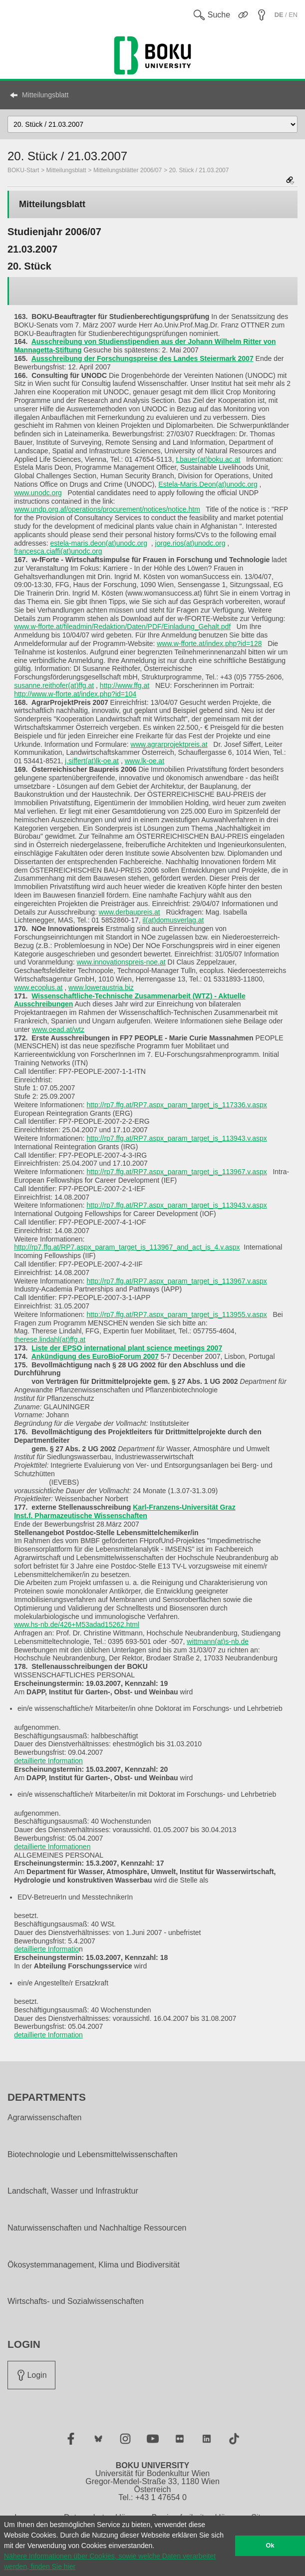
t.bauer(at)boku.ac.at (208, 459)
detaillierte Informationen (52, 1847)
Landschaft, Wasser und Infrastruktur (72, 2191)
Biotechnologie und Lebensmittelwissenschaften (92, 2155)
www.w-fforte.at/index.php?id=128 (209, 643)
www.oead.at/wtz (58, 1029)
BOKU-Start (23, 170)
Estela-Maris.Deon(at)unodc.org (207, 484)
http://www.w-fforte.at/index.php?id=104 (75, 694)
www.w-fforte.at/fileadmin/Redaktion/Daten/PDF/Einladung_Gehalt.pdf (122, 627)
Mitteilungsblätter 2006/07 (127, 170)
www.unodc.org (38, 493)
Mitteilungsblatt (45, 95)
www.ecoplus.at (38, 987)
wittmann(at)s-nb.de (218, 1641)
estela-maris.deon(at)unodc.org (99, 543)
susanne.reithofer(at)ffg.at (54, 685)
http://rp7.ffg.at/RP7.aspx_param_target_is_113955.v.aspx (176, 1314)
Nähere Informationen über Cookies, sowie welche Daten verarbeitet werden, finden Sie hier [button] (110, 2561)
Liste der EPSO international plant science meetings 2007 (126, 1348)
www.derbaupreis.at (129, 912)
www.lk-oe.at (144, 761)
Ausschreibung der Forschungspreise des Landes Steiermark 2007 (142, 358)
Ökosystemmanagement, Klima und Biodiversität (93, 2265)
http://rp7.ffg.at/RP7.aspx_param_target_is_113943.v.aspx (176, 1138)
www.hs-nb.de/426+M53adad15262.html (76, 1624)
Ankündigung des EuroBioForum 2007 (95, 1356)
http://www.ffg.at (124, 685)
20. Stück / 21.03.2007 (199, 170)
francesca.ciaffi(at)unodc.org (58, 551)
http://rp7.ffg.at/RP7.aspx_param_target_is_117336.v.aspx (176, 1105)
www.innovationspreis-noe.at (120, 962)
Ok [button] (270, 2545)
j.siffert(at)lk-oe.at (92, 761)
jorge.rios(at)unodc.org (190, 543)
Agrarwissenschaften (44, 2118)
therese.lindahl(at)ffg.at (49, 1339)
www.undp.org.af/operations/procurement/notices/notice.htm (107, 509)
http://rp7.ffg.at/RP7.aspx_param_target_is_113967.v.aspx (176, 1172)
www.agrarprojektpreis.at (169, 744)
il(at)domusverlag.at (173, 920)
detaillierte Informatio (46, 1949)
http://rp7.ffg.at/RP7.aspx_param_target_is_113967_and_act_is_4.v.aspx (127, 1247)
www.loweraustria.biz (101, 987)
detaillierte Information (48, 1761)
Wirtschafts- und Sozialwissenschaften (75, 2301)
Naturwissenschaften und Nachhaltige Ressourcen (96, 2228)
